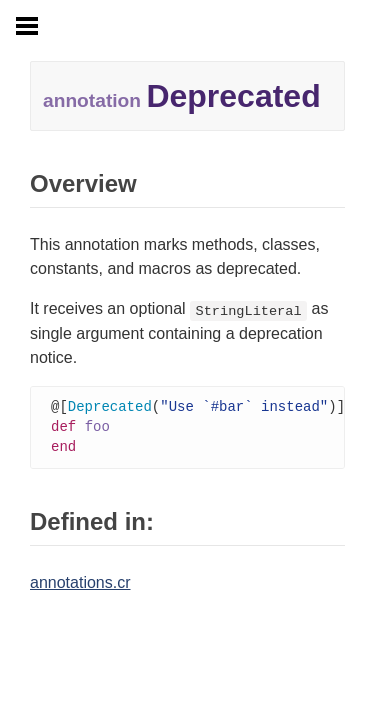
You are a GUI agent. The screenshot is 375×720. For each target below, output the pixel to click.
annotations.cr (80, 585)
